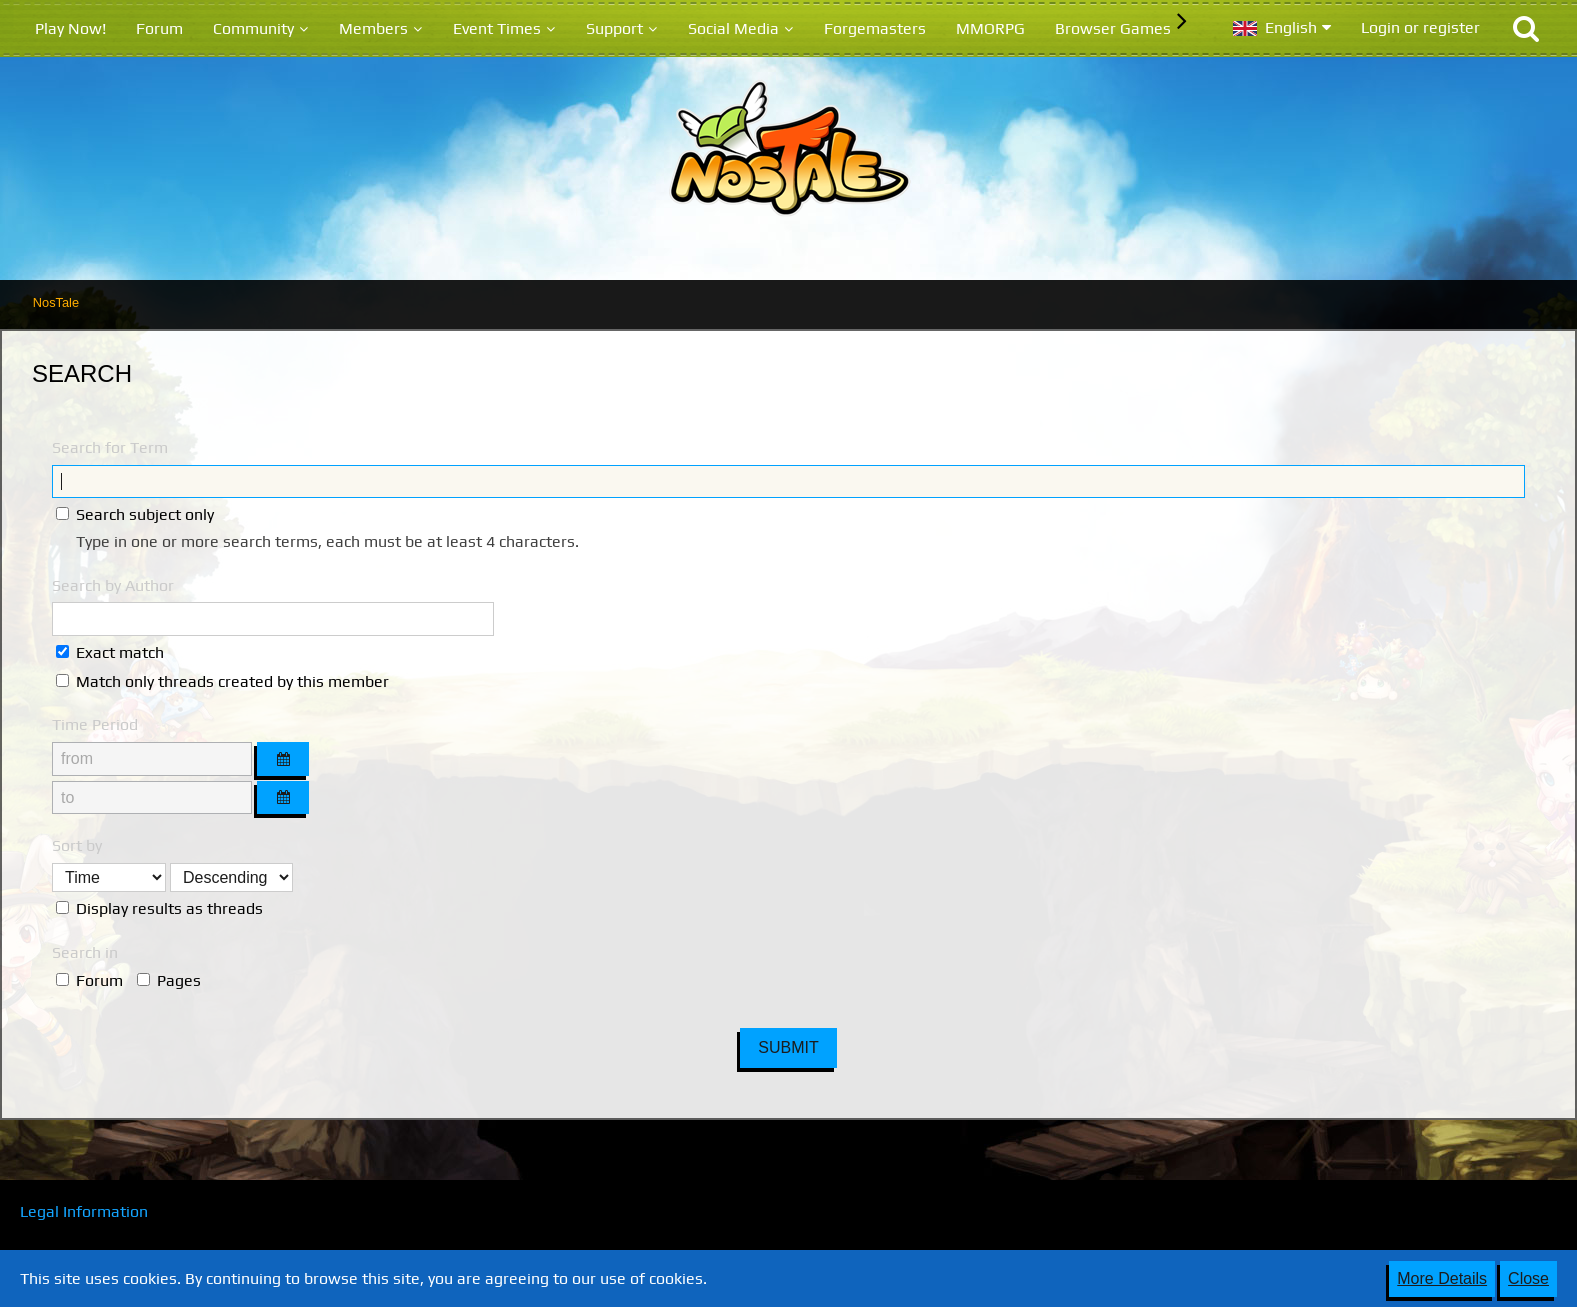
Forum (89, 980)
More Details (1442, 1278)
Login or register (1420, 27)
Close (1528, 1278)
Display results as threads (159, 908)
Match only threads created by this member (222, 681)
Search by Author (113, 585)
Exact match (110, 652)
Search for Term (110, 447)
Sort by (77, 845)
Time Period (95, 724)
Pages (169, 980)
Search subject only (135, 514)
